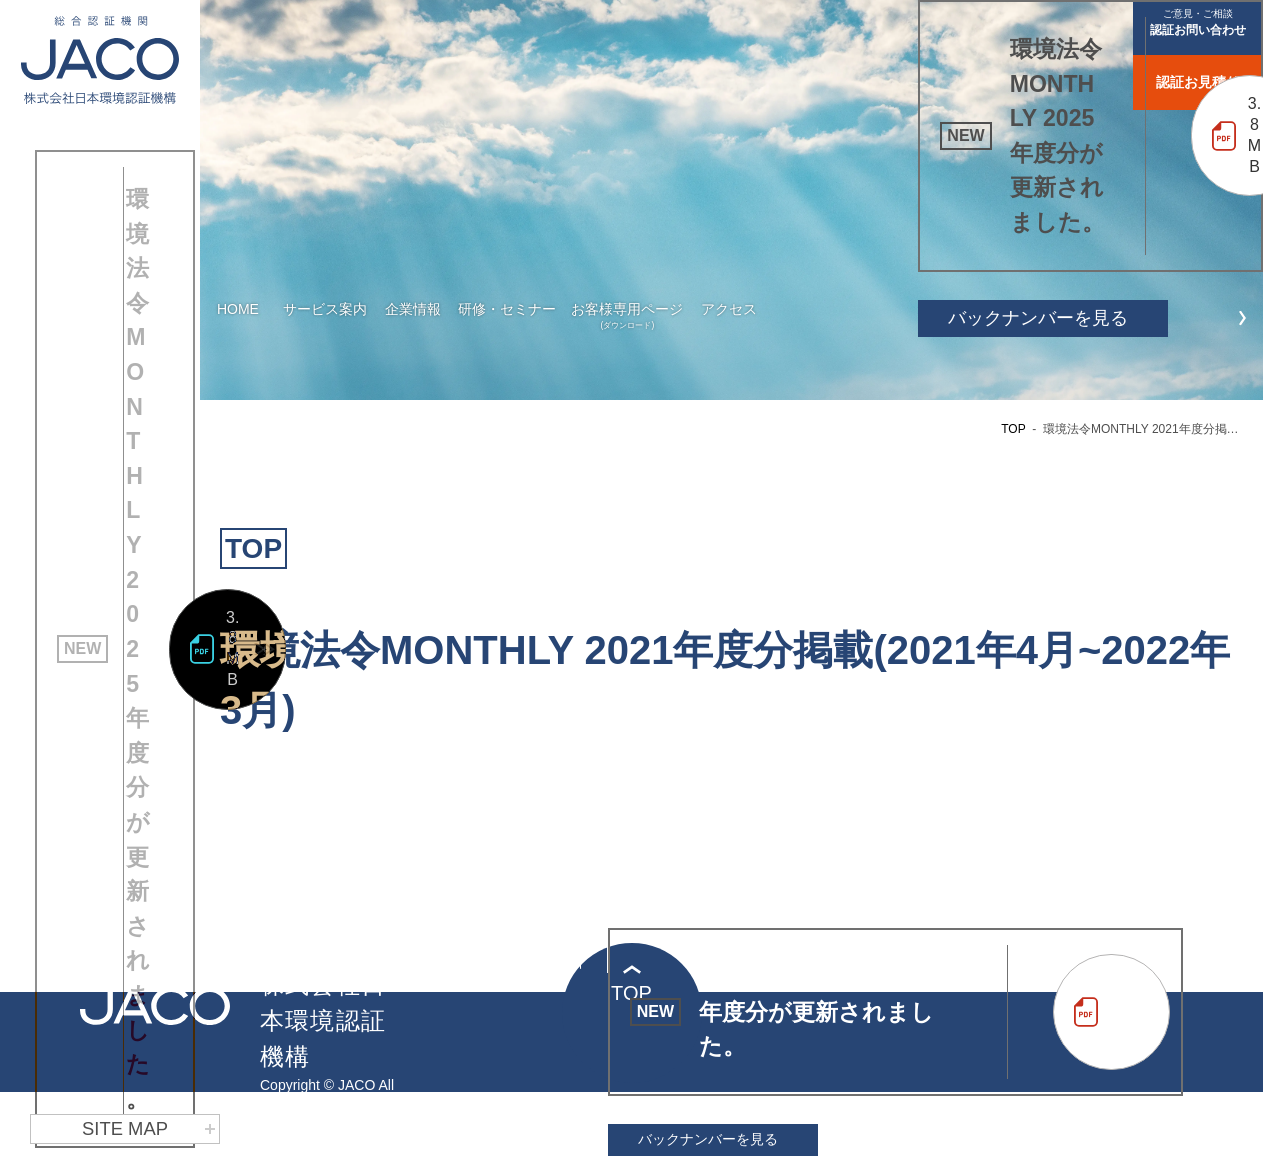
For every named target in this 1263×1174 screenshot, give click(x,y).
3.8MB (232, 788)
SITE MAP (149, 1129)
